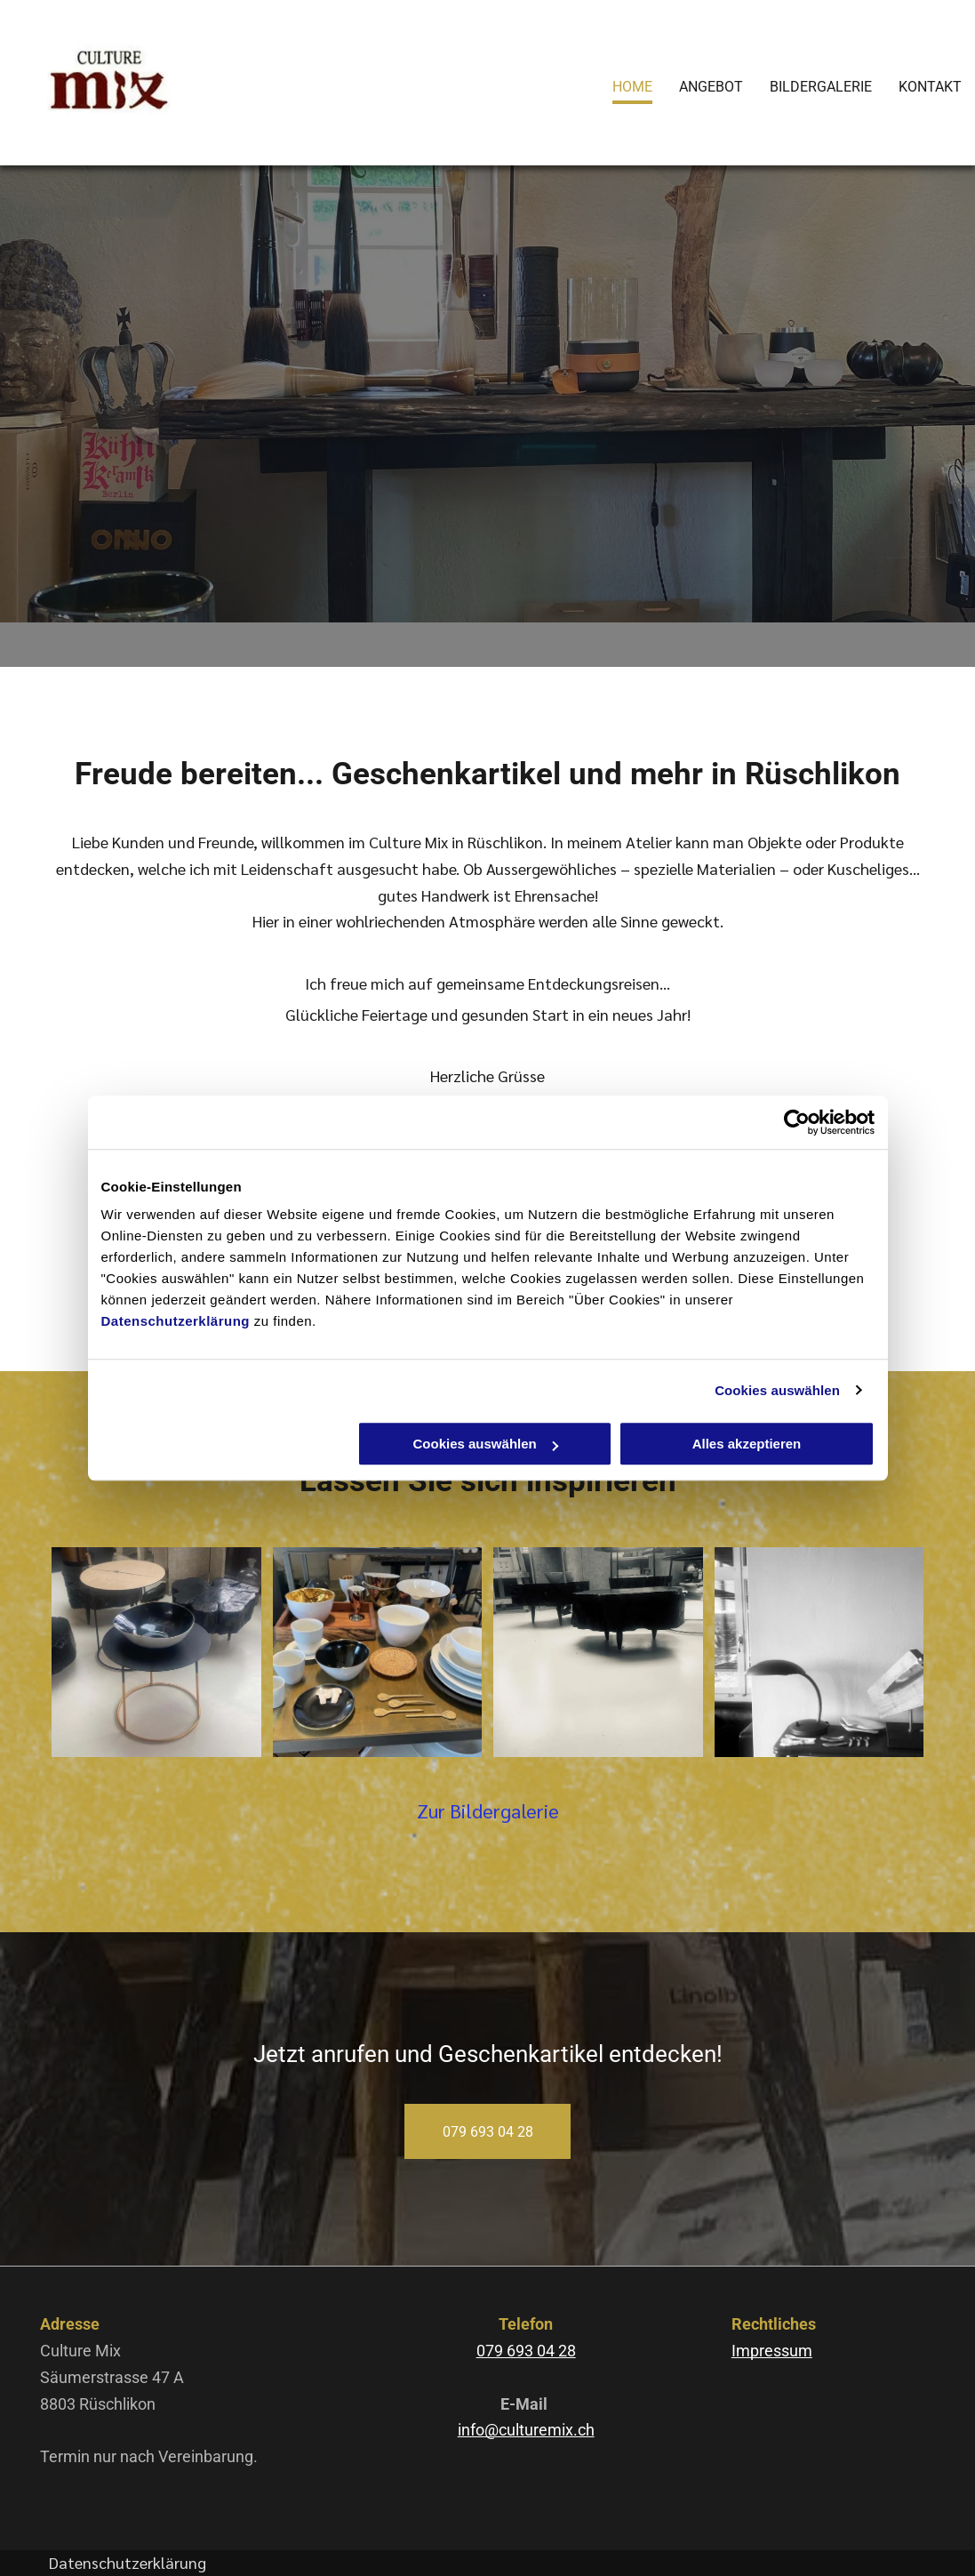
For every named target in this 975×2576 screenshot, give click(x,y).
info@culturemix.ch (526, 2429)
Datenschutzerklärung (176, 1320)
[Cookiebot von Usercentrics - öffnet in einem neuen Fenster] (797, 1122)
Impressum (771, 2350)
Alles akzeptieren (747, 1443)
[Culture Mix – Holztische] (598, 1652)
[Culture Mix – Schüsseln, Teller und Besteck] (378, 1652)
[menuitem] (619, 83)
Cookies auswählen (777, 1390)
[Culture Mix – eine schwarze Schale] (156, 1652)
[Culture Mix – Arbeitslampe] (819, 1652)
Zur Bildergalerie (488, 1810)
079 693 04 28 (526, 2350)
